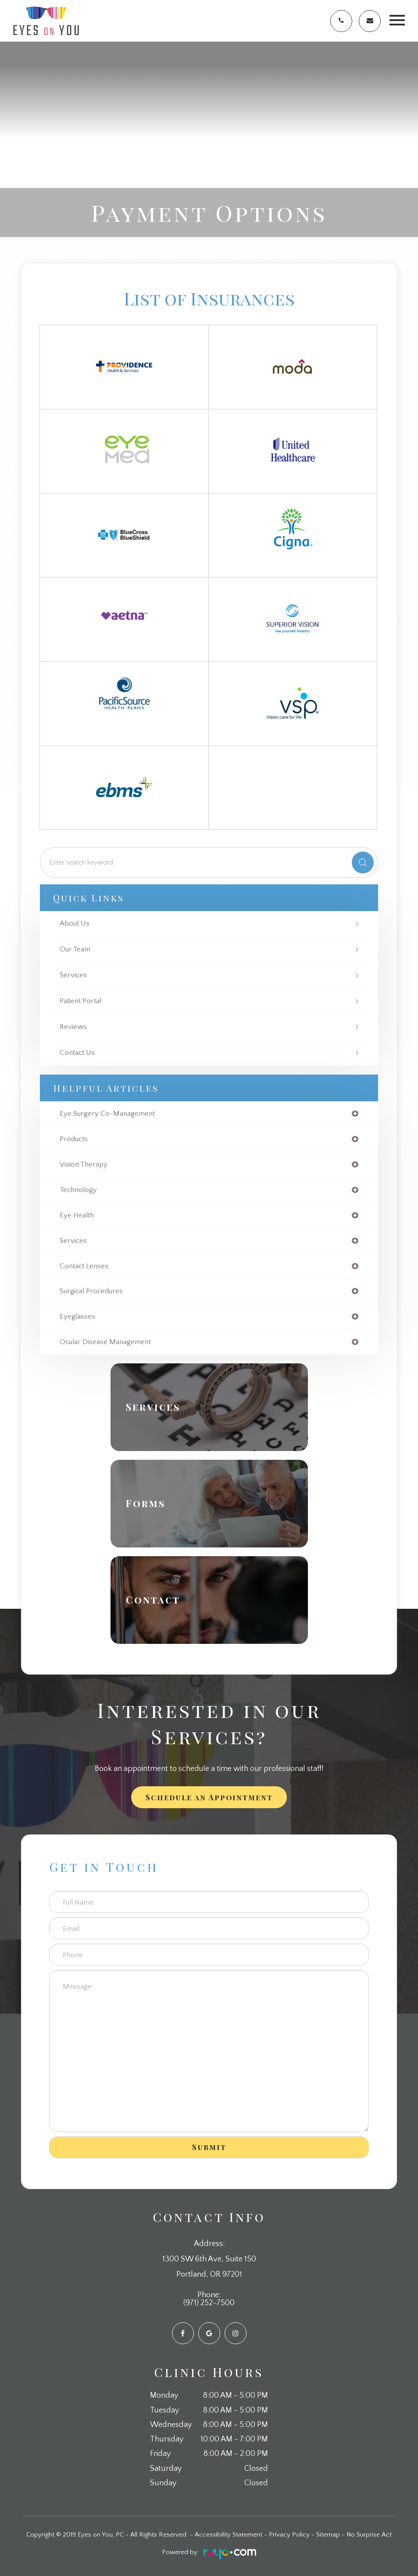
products (74, 1139)
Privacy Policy (289, 2534)
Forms (145, 1503)
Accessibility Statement (228, 2534)
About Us (74, 923)
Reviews (73, 1027)
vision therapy (83, 1164)
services (73, 1241)
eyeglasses (77, 1316)
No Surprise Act (369, 2534)
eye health (77, 1215)
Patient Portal (80, 1001)
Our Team (75, 949)
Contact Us (77, 1053)
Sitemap (328, 2534)
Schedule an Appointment (209, 1797)
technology (78, 1190)
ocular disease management (105, 1342)
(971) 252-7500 (209, 2303)
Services (73, 975)
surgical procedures (91, 1291)
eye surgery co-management (107, 1114)
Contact (153, 1600)
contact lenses (84, 1266)
